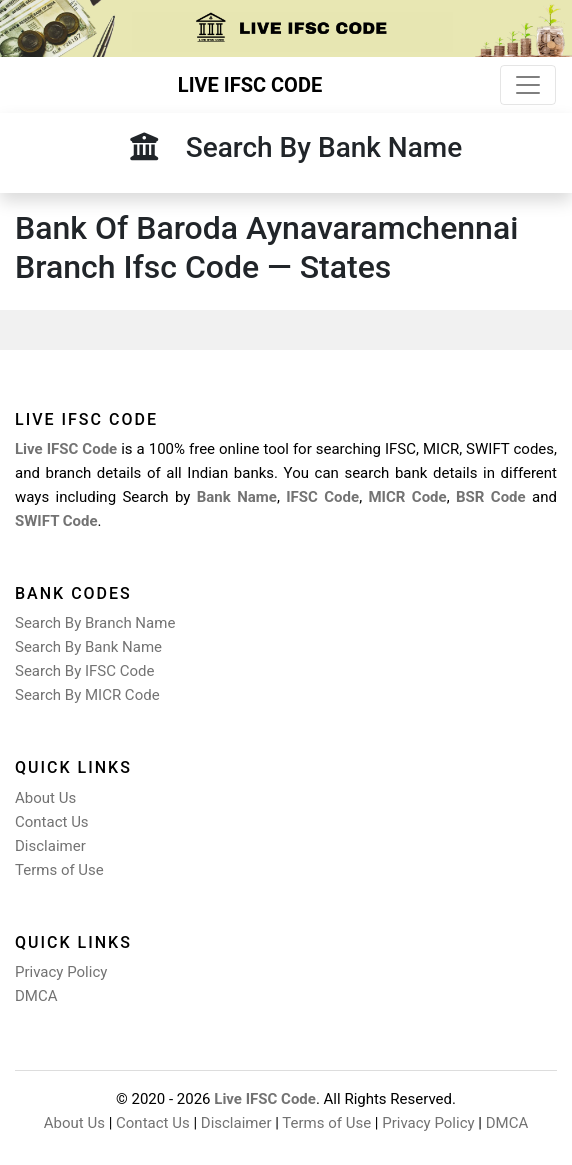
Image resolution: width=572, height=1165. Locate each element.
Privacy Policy (61, 972)
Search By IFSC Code (84, 671)
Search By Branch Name (95, 623)
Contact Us (52, 822)
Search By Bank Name (88, 647)
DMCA (36, 996)
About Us (45, 798)
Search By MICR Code (87, 695)
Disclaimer (50, 846)
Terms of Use (59, 870)
